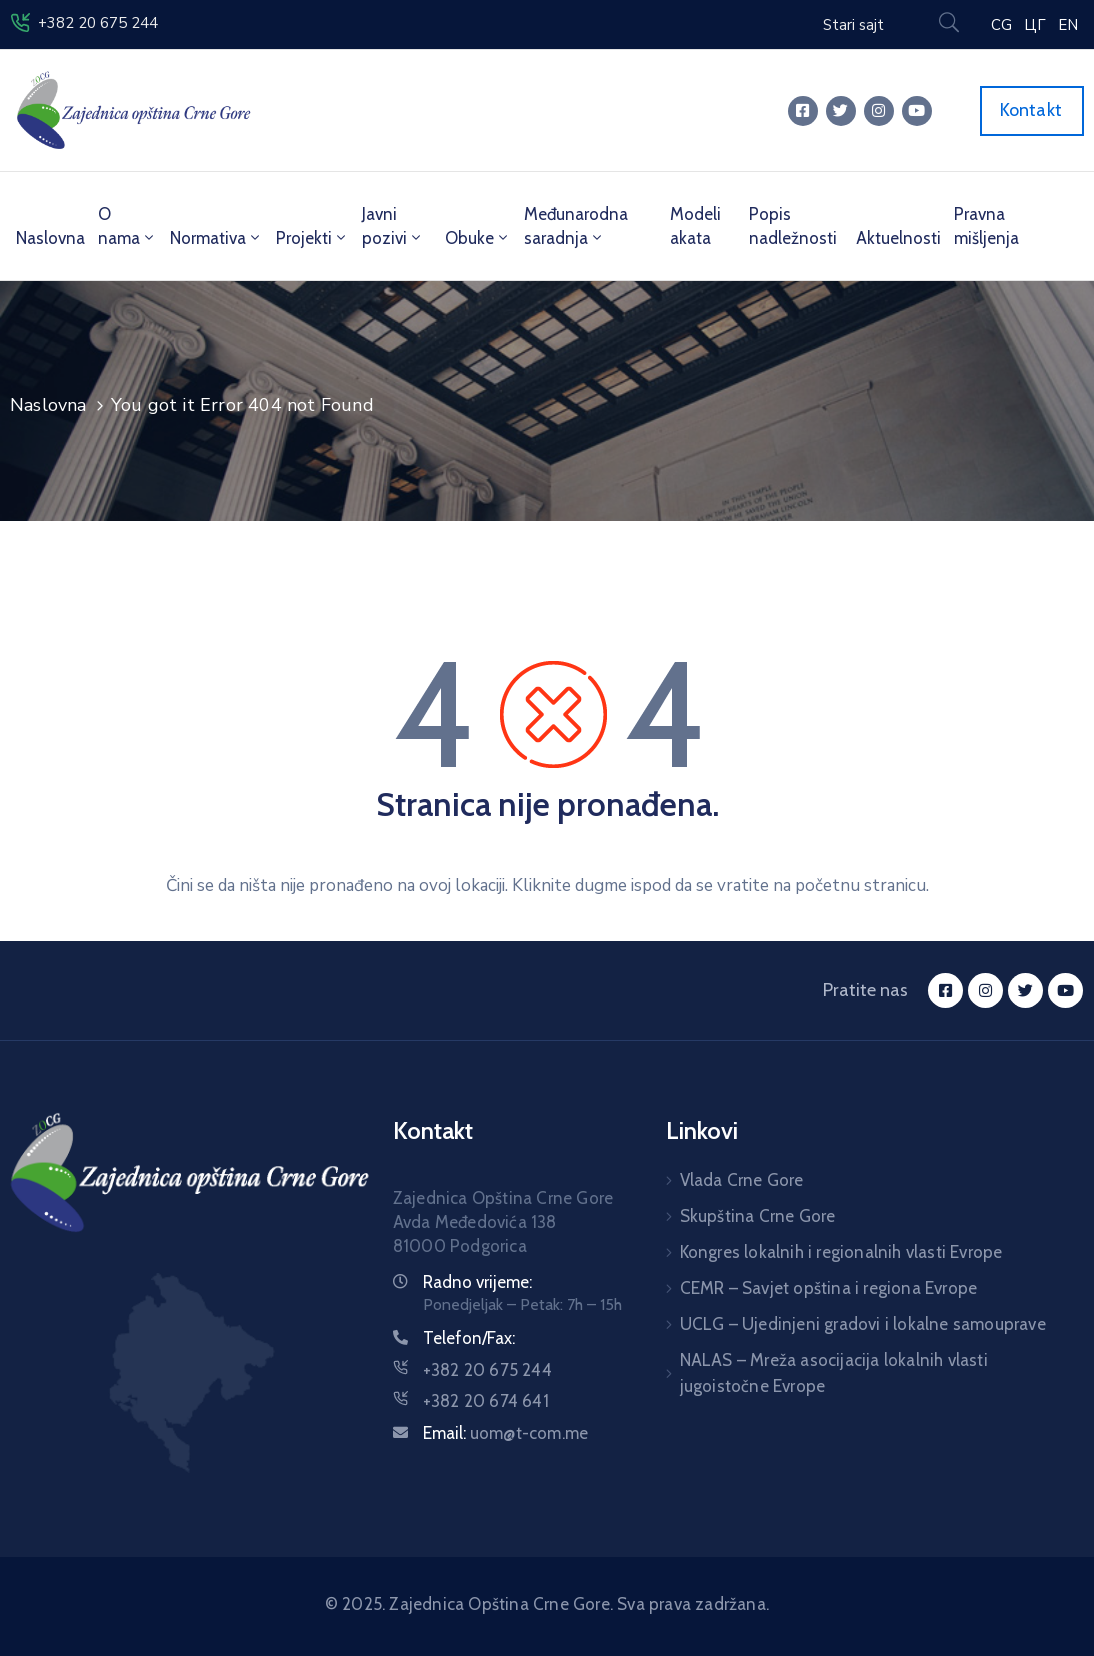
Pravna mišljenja (986, 226)
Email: (505, 1433)
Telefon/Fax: (469, 1338)
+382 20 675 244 (98, 23)
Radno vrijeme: (477, 1282)
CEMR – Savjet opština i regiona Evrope (829, 1288)
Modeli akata (695, 226)
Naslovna (50, 238)
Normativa (216, 238)
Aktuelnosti (898, 238)
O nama (127, 226)
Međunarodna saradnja (576, 226)
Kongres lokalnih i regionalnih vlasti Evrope (841, 1252)
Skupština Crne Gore (758, 1216)
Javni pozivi (393, 226)
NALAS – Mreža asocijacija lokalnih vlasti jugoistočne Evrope (834, 1373)
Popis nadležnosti (793, 226)
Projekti (312, 238)
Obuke (478, 238)
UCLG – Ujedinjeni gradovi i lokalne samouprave (863, 1324)
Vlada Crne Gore (742, 1180)
